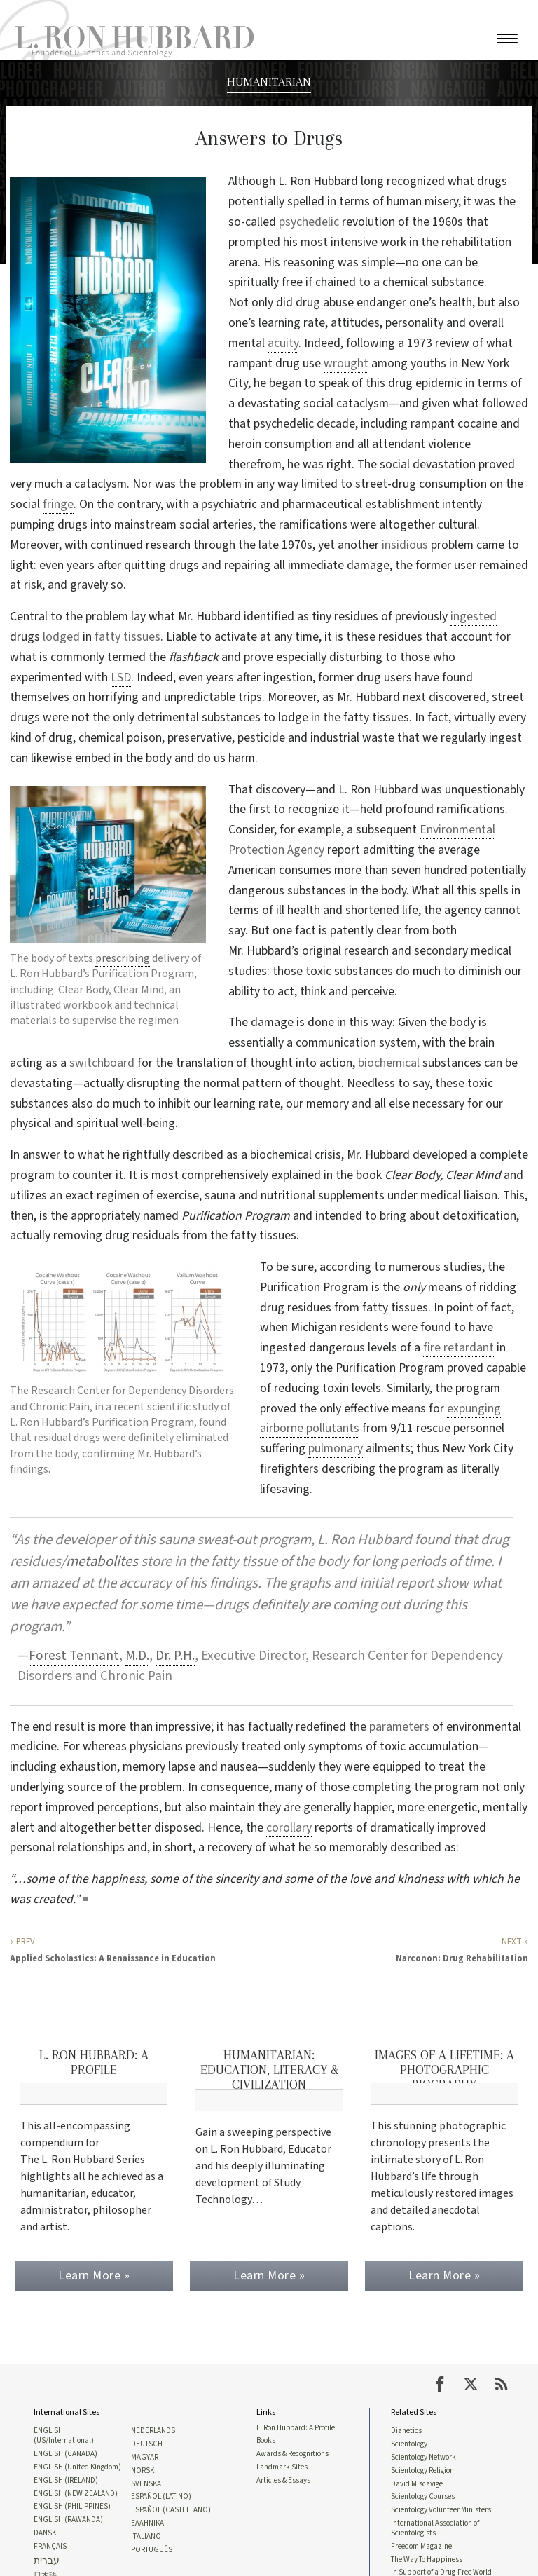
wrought (346, 363)
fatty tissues (127, 637)
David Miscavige (417, 2483)
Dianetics (406, 2429)
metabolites (102, 1561)
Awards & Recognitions (292, 2453)
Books (265, 2439)
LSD (121, 677)
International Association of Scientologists (435, 2528)
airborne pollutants (309, 1428)
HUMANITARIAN (269, 81)
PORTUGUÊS (151, 2551)
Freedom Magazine (421, 2547)
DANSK (45, 2533)
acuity (283, 343)
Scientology (409, 2442)
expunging (474, 1408)
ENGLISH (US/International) (64, 2434)
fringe (58, 504)
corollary (289, 1827)
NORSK (142, 2469)
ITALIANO (146, 2537)
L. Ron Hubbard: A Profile (295, 2425)
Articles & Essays (283, 2479)
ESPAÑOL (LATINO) (161, 2496)
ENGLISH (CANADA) (65, 2453)
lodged (61, 637)
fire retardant (458, 1347)
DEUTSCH (147, 2442)
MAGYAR (144, 2456)
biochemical (389, 1063)
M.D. (137, 1655)
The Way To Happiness (426, 2560)
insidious (405, 545)
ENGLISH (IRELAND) (66, 2479)
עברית (47, 2562)
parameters (399, 1727)
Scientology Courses (423, 2496)
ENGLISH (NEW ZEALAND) (76, 2492)
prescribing (122, 958)
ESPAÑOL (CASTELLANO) (171, 2510)
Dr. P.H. (175, 1655)
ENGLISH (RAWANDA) (68, 2520)
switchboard (101, 1063)
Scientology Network (423, 2456)
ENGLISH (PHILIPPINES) (72, 2507)
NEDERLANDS (153, 2429)
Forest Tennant (74, 1655)
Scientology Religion (422, 2469)
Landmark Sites (282, 2466)
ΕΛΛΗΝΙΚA (147, 2523)
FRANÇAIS (50, 2547)
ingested (473, 616)
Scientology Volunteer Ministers (441, 2510)
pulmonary (335, 1448)
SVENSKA (146, 2483)
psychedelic (309, 222)
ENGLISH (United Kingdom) (77, 2466)
